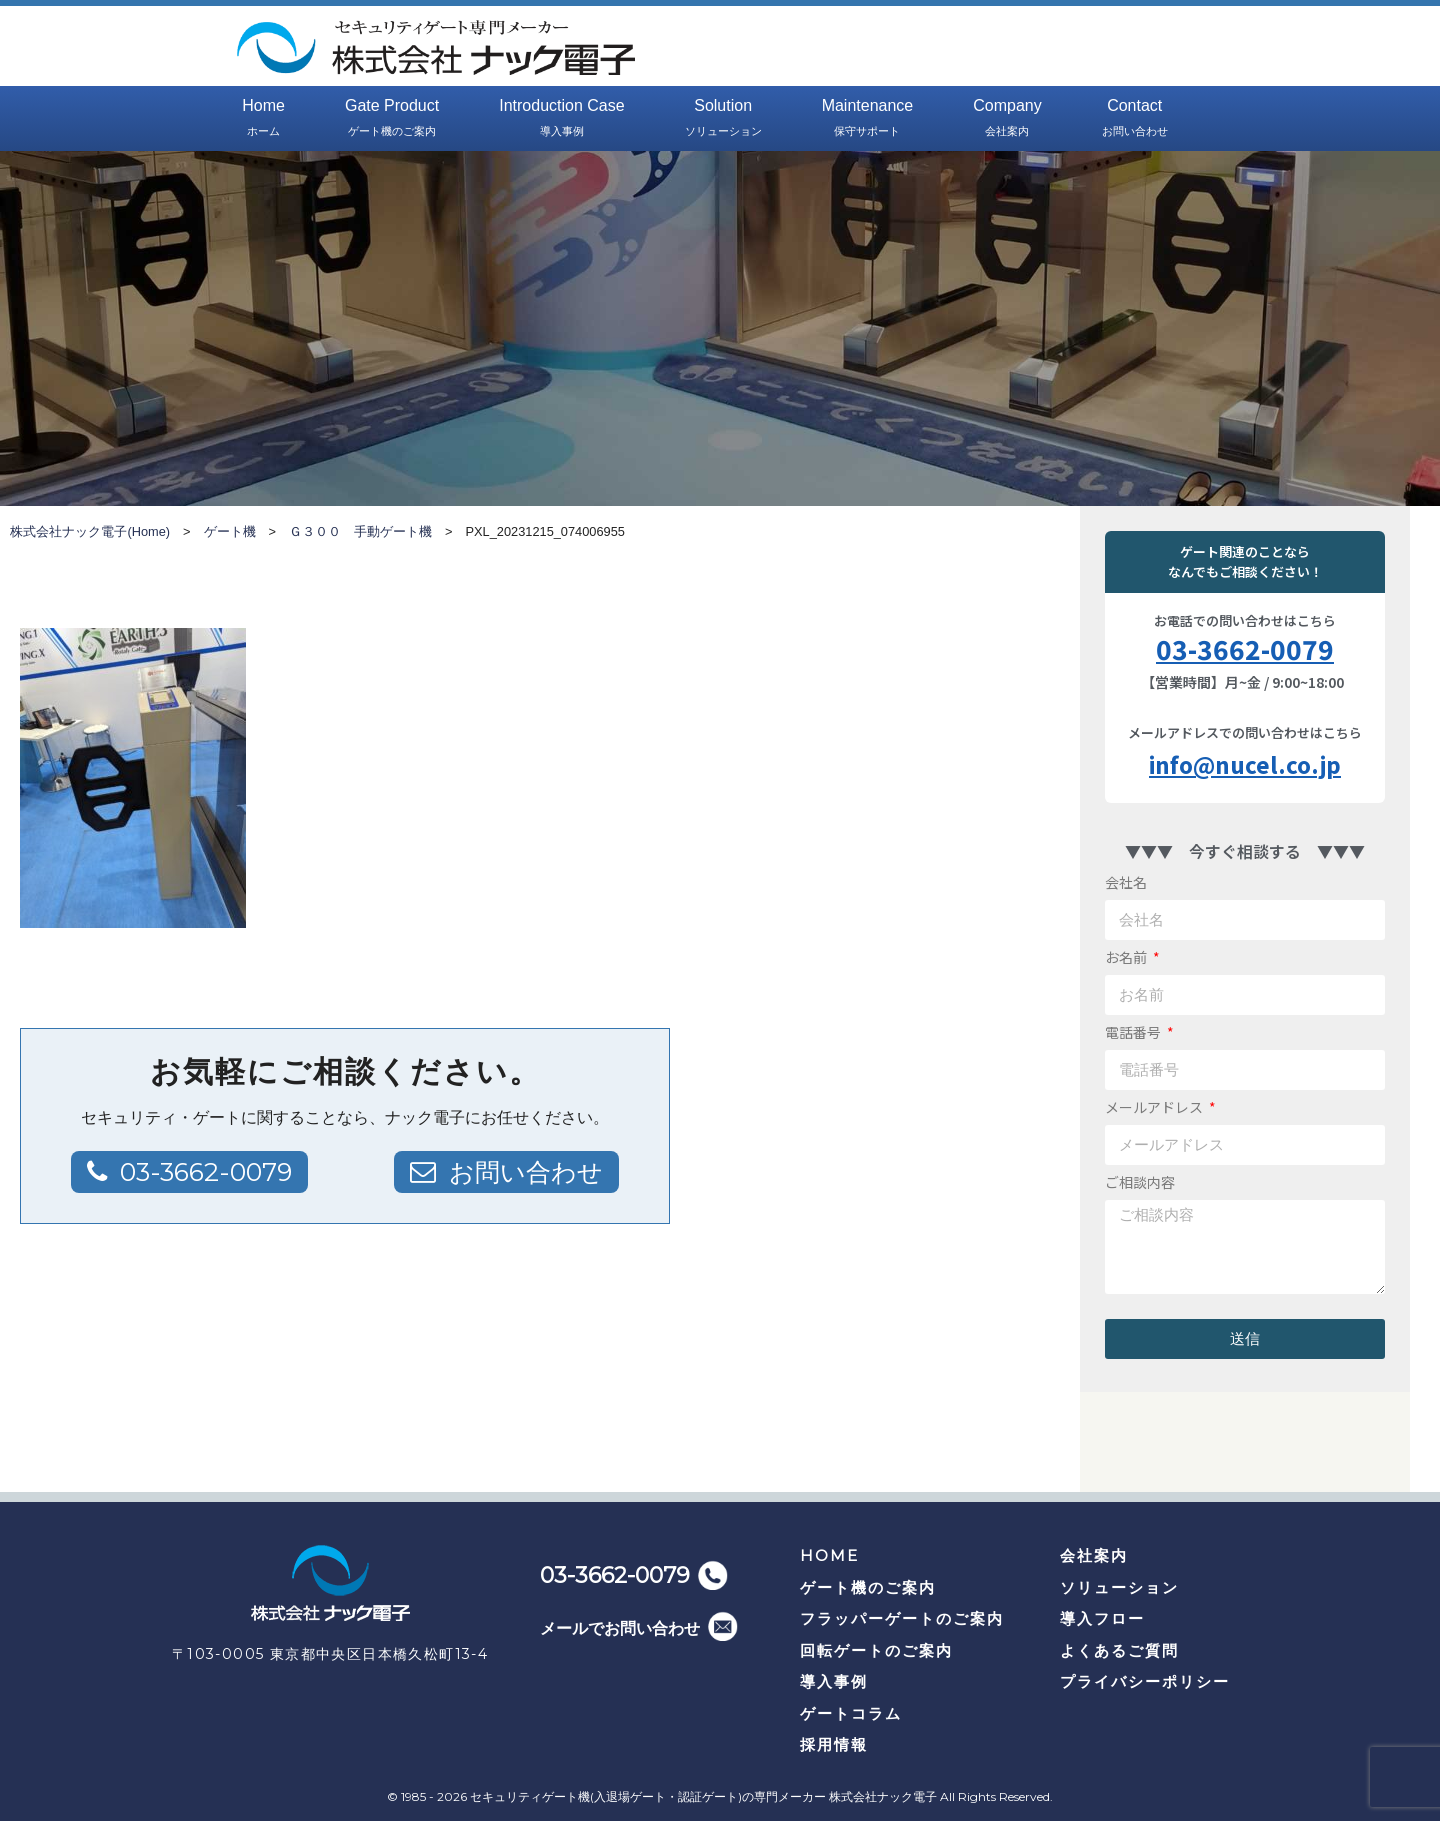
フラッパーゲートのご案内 (902, 1618)
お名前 (1127, 957)
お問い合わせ (523, 1172)
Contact (1135, 119)
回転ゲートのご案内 (876, 1650)
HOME (829, 1555)
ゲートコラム (851, 1713)
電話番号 (1134, 1032)
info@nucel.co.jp (1245, 764)
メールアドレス (1155, 1107)
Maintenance (868, 119)
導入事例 (834, 1681)
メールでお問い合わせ (620, 1628)
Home (263, 119)
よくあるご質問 (1119, 1650)
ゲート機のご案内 (868, 1587)
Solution (723, 119)
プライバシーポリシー (1145, 1681)
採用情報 (834, 1744)
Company (1007, 119)
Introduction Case (561, 119)
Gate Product (392, 119)
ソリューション (1119, 1587)
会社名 (1126, 882)
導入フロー (1102, 1618)
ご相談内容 (1140, 1182)
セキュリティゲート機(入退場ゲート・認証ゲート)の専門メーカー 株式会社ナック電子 (703, 1796)
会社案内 (1094, 1555)
